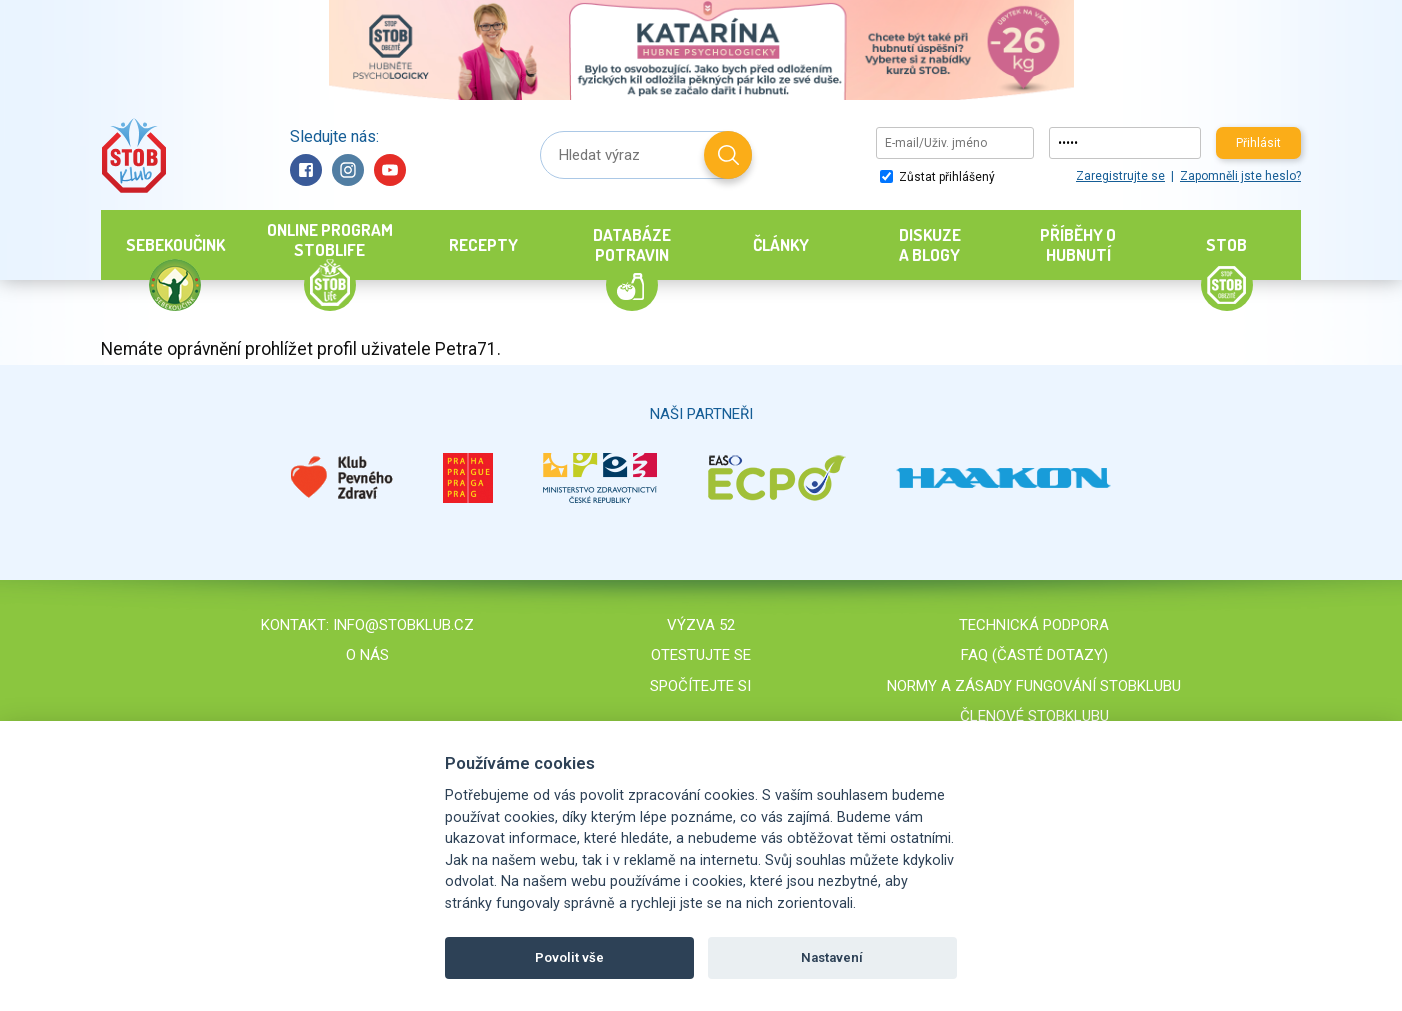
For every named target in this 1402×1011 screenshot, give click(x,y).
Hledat (728, 155)
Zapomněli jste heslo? (1240, 176)
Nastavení (832, 957)
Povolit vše (569, 957)
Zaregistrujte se (1120, 176)
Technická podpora (1034, 625)
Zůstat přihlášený (937, 177)
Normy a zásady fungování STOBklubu (1034, 686)
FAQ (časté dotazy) (1034, 655)
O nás (367, 655)
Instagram (348, 170)
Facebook (306, 170)
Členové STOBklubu (1034, 716)
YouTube (390, 170)
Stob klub (133, 155)
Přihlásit (1258, 143)
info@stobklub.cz (403, 625)
